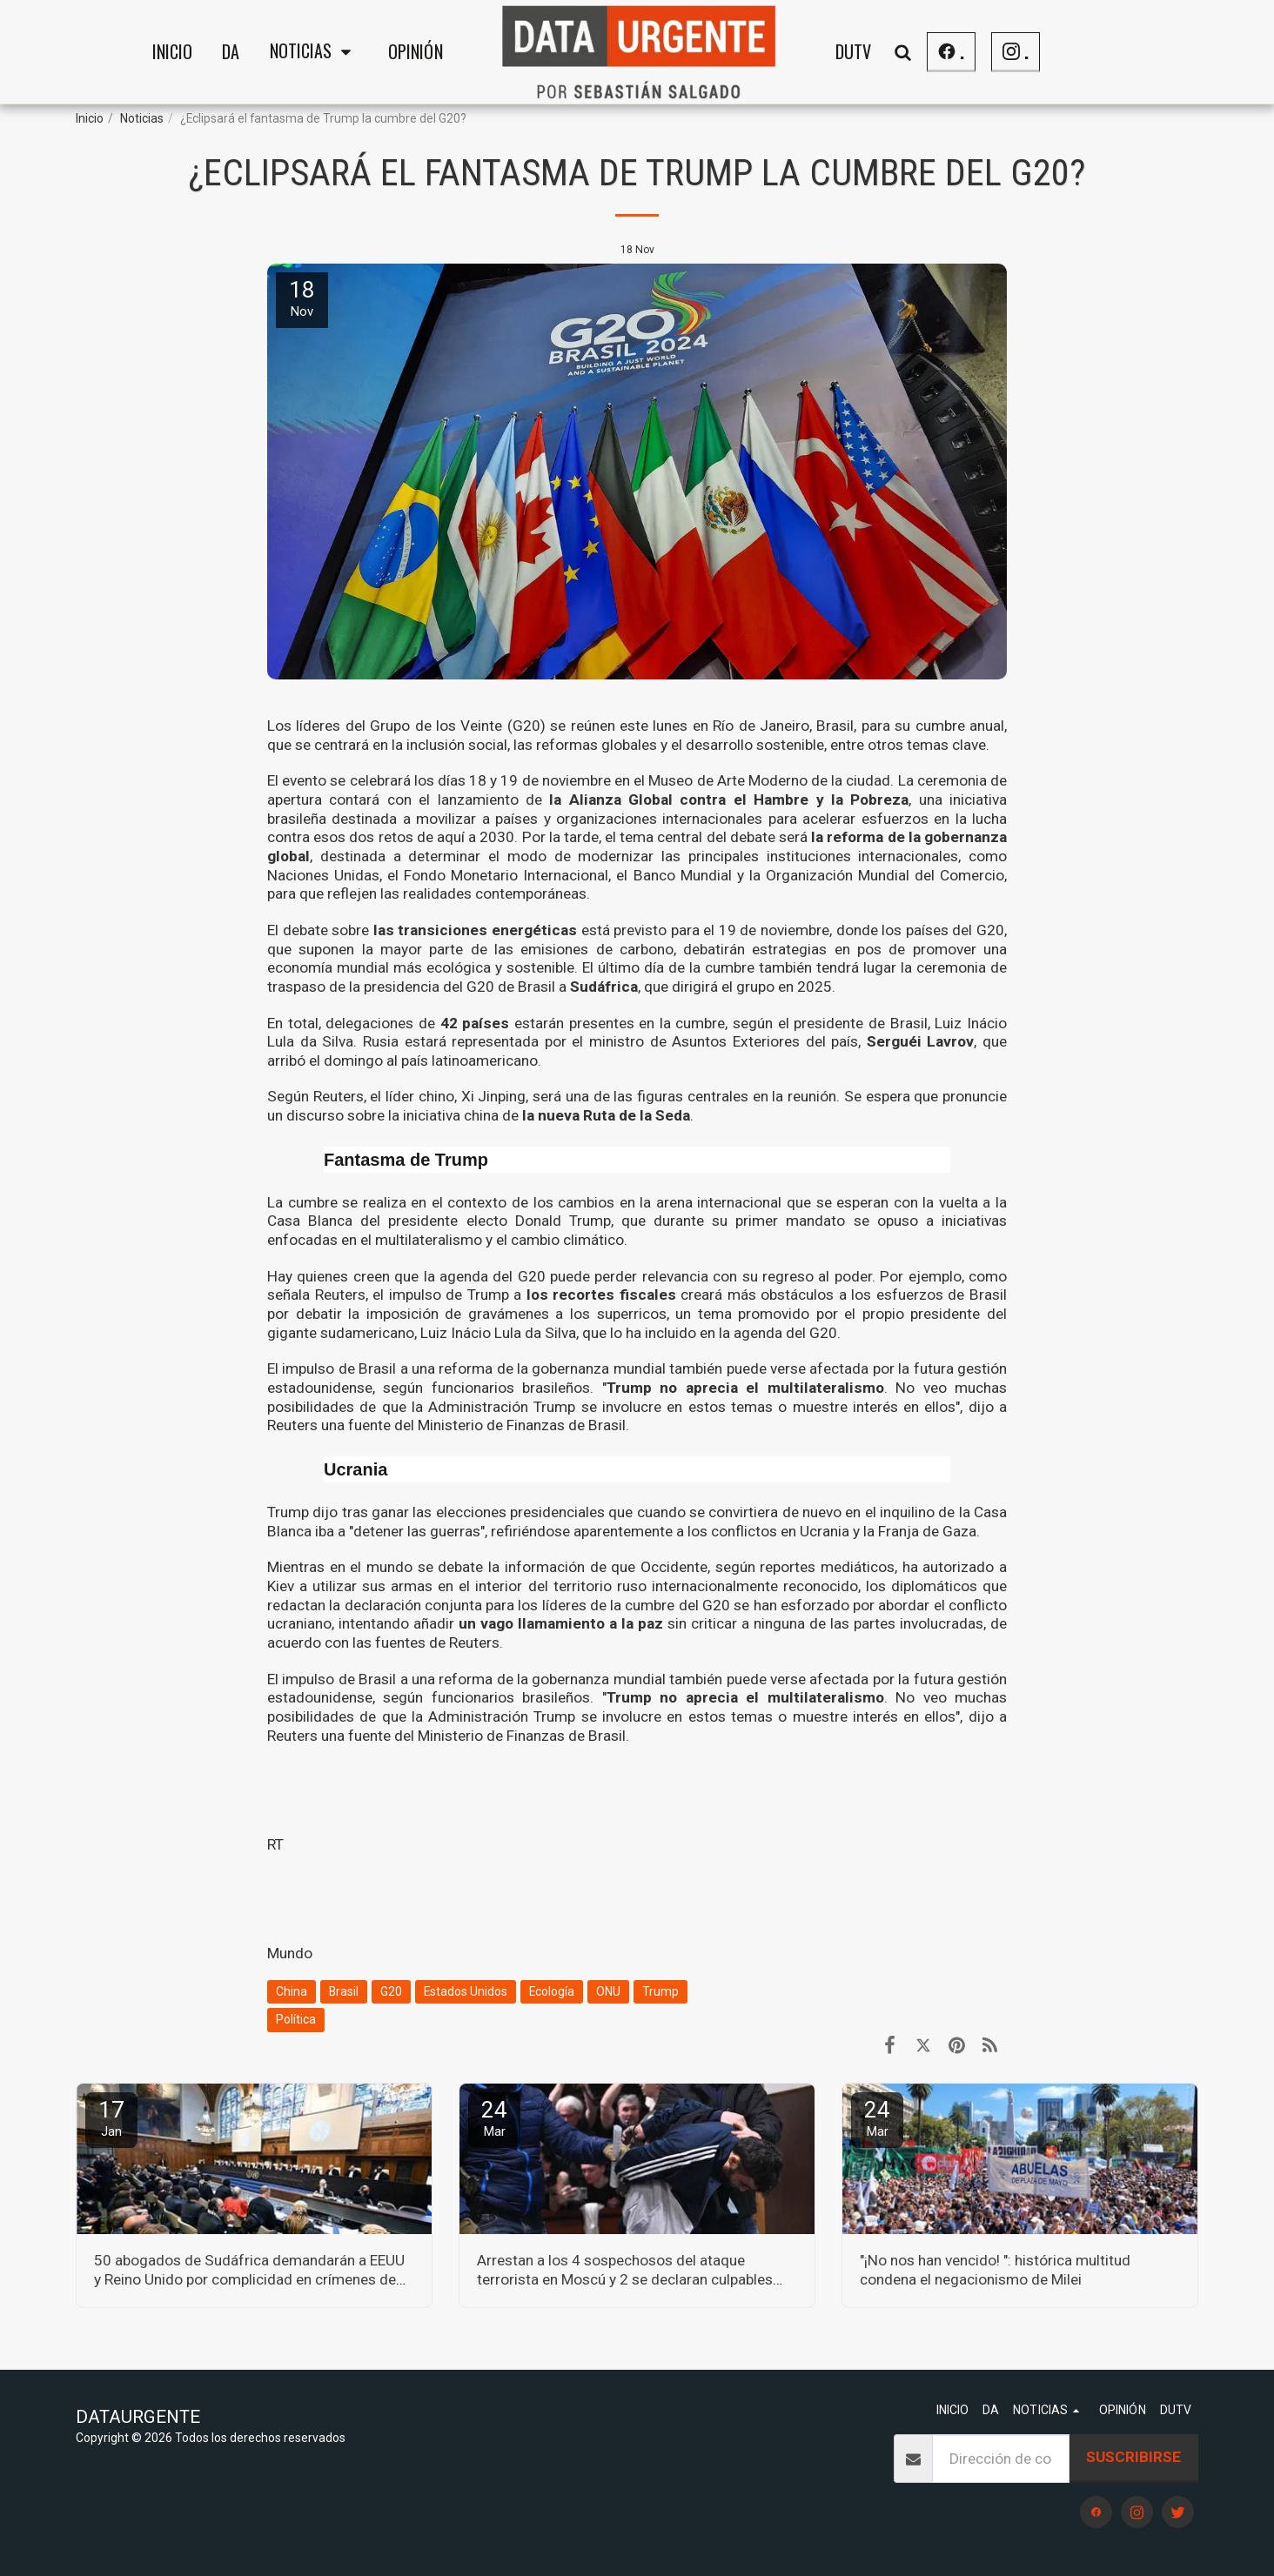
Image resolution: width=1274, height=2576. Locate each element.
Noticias (142, 118)
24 (494, 2118)
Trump (660, 1991)
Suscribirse (1133, 2457)
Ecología (551, 1991)
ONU (608, 1991)
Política (296, 2019)
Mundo (289, 1953)
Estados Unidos (465, 1991)
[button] (314, 52)
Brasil (344, 1991)
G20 (391, 1991)
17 (111, 2118)
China (291, 1991)
